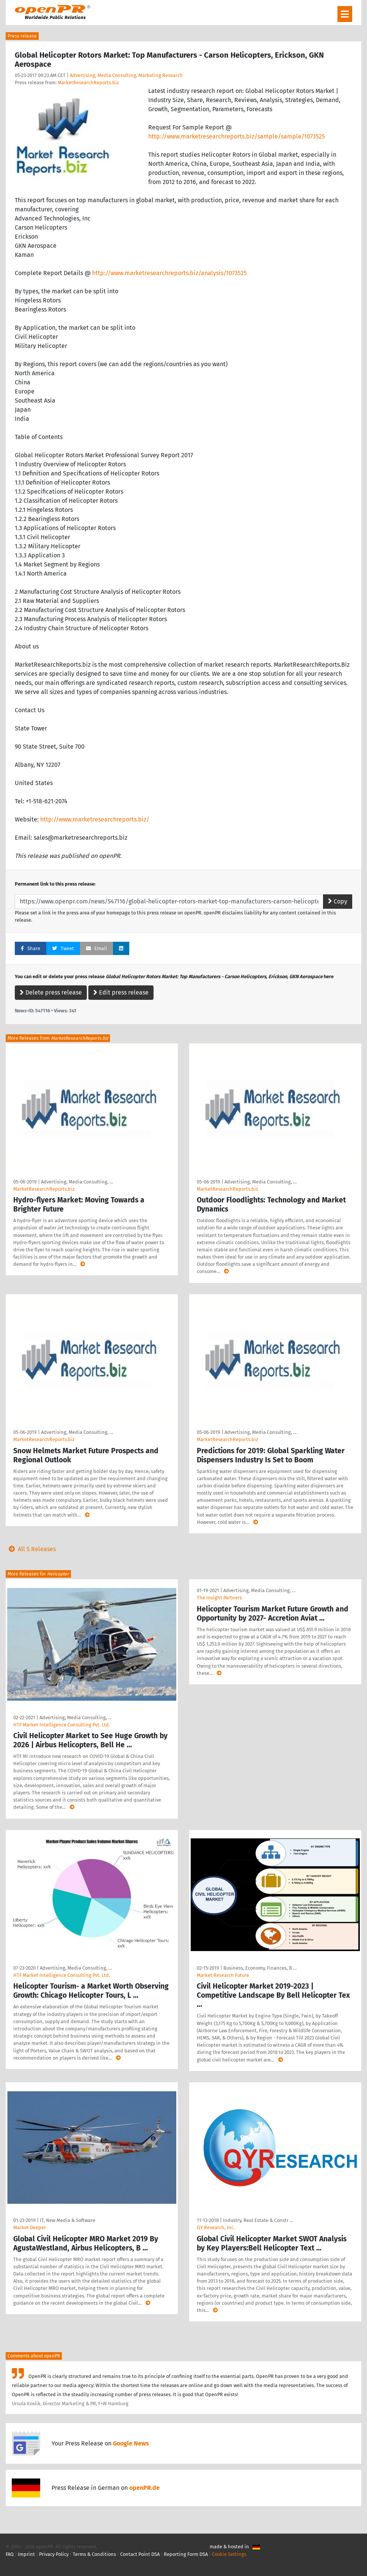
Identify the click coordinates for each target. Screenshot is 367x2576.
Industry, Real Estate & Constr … (258, 2220)
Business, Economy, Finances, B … (259, 1968)
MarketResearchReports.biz (88, 82)
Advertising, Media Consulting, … (77, 1182)
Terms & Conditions (94, 2554)
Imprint (26, 2554)
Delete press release (51, 992)
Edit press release (121, 992)
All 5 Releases (31, 1549)
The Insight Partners (219, 1597)
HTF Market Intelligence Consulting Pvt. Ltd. (61, 1725)
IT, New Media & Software (67, 2220)
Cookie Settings (229, 2554)
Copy (337, 901)
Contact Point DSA (140, 2554)
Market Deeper (29, 2227)
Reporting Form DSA (186, 2554)
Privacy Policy (54, 2554)
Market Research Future (223, 1975)
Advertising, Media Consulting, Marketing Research (126, 75)
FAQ (10, 2554)
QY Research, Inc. (216, 2227)
